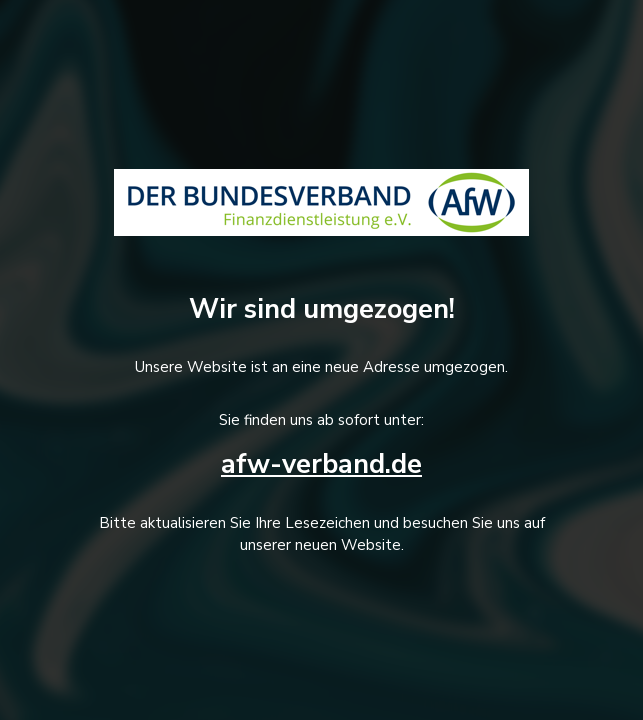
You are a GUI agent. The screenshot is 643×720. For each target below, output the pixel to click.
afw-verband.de (321, 464)
